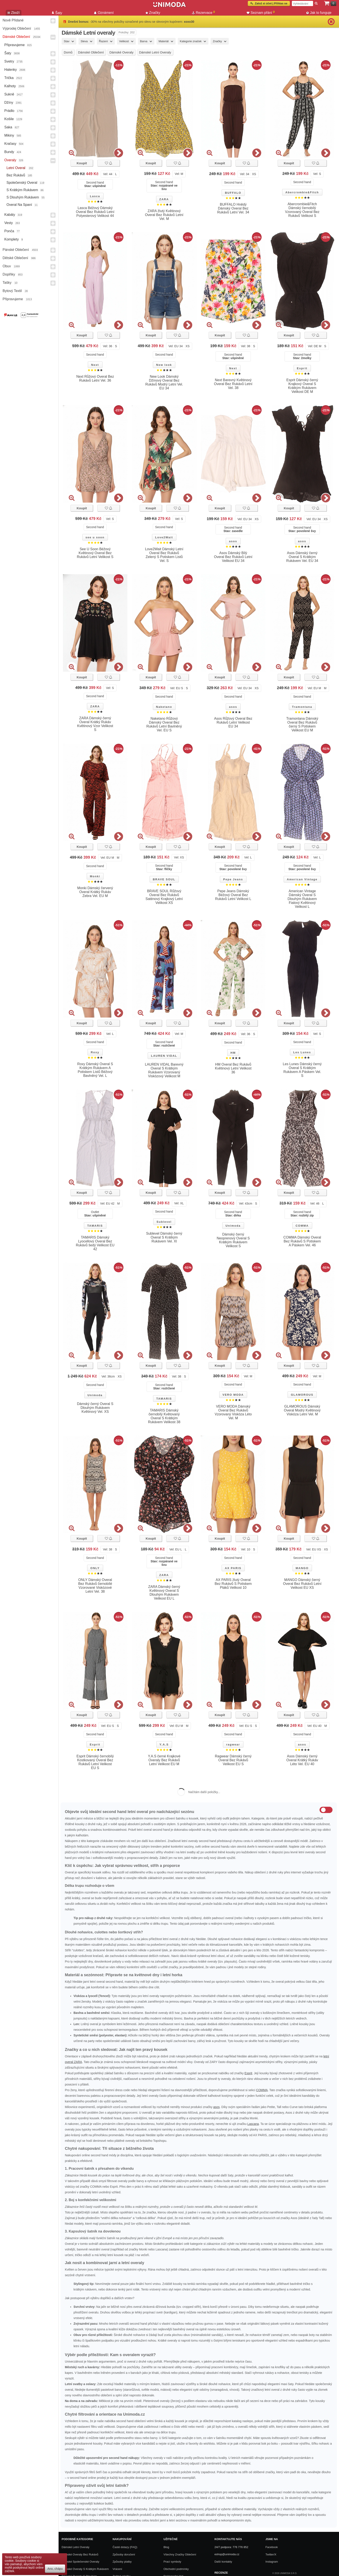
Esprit (302, 368)
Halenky (10, 69)
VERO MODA (233, 1394)
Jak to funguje (318, 13)
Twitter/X (271, 2554)
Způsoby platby (122, 2561)
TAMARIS (95, 1225)
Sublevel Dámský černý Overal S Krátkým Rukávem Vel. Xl (164, 1237)
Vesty (8, 223)
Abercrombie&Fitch (302, 192)
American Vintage (302, 879)
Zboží (14, 13)
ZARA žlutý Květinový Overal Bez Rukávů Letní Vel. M (164, 215)
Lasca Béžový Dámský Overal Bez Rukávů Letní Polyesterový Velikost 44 (95, 212)
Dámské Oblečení (16, 37)
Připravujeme (14, 45)
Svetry (9, 61)
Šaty (7, 53)
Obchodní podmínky (176, 2569)
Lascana (253, 2124)
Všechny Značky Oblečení (179, 2554)
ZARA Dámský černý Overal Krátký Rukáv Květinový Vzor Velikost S (95, 724)
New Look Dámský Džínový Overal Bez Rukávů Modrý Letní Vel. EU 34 (164, 382)
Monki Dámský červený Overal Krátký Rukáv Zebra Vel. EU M (95, 892)
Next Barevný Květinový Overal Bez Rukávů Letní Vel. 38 (233, 384)
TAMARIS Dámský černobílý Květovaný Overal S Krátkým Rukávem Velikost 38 (164, 1416)
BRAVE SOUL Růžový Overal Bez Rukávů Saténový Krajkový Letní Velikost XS (164, 897)
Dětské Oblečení (15, 258)
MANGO (302, 1568)
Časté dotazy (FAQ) (125, 2547)
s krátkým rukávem (22, 190)
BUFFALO (233, 192)
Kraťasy (10, 143)
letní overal (16, 168)
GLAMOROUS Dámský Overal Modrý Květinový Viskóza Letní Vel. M (302, 1410)
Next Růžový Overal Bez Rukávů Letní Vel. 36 (95, 378)
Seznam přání (261, 12)
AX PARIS (233, 1568)
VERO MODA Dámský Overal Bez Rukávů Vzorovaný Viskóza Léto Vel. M (233, 1412)
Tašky (7, 282)
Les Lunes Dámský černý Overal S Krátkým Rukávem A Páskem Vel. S (302, 1070)
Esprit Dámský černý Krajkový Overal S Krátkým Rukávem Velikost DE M (302, 386)
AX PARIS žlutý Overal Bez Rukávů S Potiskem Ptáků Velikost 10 (233, 1583)
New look (164, 364)
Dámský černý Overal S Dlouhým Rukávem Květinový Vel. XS (95, 1407)
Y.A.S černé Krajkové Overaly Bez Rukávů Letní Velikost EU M (164, 1760)
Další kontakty (223, 2561)
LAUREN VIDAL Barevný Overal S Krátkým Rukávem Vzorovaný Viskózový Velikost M (164, 1070)
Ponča (9, 231)
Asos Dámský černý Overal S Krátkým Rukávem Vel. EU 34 (302, 557)
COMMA (302, 1225)
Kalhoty (10, 86)
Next (95, 364)
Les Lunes (302, 1052)
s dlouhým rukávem (22, 197)
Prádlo (9, 111)
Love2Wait (164, 537)
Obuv (7, 266)
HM (233, 1052)
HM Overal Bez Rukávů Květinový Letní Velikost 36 (233, 1068)
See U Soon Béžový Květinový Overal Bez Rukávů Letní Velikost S (95, 553)
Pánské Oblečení (16, 250)
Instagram (271, 2561)
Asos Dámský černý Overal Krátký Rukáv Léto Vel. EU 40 (302, 1760)
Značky (153, 13)
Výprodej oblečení (17, 28)
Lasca (95, 196)
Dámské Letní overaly (76, 2547)
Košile (9, 119)
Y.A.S (164, 1744)
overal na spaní (19, 204)
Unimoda (233, 1225)
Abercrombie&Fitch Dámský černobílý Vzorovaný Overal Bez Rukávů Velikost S (302, 210)
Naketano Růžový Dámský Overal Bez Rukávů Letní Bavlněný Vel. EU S (164, 724)
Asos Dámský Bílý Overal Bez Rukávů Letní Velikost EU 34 (233, 557)
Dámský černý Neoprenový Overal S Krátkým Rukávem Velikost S (233, 1240)
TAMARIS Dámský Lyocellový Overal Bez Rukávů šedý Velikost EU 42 (95, 1243)
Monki (95, 876)
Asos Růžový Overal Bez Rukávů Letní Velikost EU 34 (233, 722)
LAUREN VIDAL (164, 1055)
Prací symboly (172, 2561)
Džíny (8, 102)
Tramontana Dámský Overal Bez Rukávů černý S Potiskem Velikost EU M (302, 724)
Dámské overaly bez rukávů (80, 2554)
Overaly (10, 160)
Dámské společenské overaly (80, 2561)
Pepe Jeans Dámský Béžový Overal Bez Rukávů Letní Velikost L (233, 895)
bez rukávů (15, 175)
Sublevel (164, 1221)
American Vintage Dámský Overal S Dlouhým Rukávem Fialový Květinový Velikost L (302, 898)
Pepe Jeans (233, 879)
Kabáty (9, 214)
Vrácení (117, 2569)
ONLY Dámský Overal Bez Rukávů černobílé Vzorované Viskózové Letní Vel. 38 (95, 1585)
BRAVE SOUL (164, 879)
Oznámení (104, 13)
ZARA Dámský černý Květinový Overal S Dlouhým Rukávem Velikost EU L (164, 1592)
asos (233, 541)
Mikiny (9, 135)
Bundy (9, 152)
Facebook (271, 2547)
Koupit (82, 163)
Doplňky (9, 274)
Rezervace (203, 12)
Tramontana (302, 706)
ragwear (233, 1744)
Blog (166, 2547)
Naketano (164, 706)
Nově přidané (13, 20)
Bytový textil (12, 291)
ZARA (164, 199)
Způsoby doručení (124, 2554)
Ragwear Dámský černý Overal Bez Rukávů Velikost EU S (233, 1760)
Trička (9, 78)
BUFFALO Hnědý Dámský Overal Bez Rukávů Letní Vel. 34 (233, 208)
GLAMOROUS (302, 1394)
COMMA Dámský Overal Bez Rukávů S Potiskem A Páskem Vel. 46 (302, 1241)
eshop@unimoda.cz (226, 2554)
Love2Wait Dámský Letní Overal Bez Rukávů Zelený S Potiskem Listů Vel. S (164, 555)
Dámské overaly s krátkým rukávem (85, 2569)
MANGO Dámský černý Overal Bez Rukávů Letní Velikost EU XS (302, 1583)
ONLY (95, 1568)
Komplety (11, 239)
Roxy (95, 1052)
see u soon (95, 537)
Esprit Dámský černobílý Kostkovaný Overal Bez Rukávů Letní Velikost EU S (95, 1762)
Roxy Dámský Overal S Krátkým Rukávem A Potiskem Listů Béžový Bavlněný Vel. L (95, 1070)
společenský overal (21, 182)
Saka (8, 127)
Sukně (9, 94)
